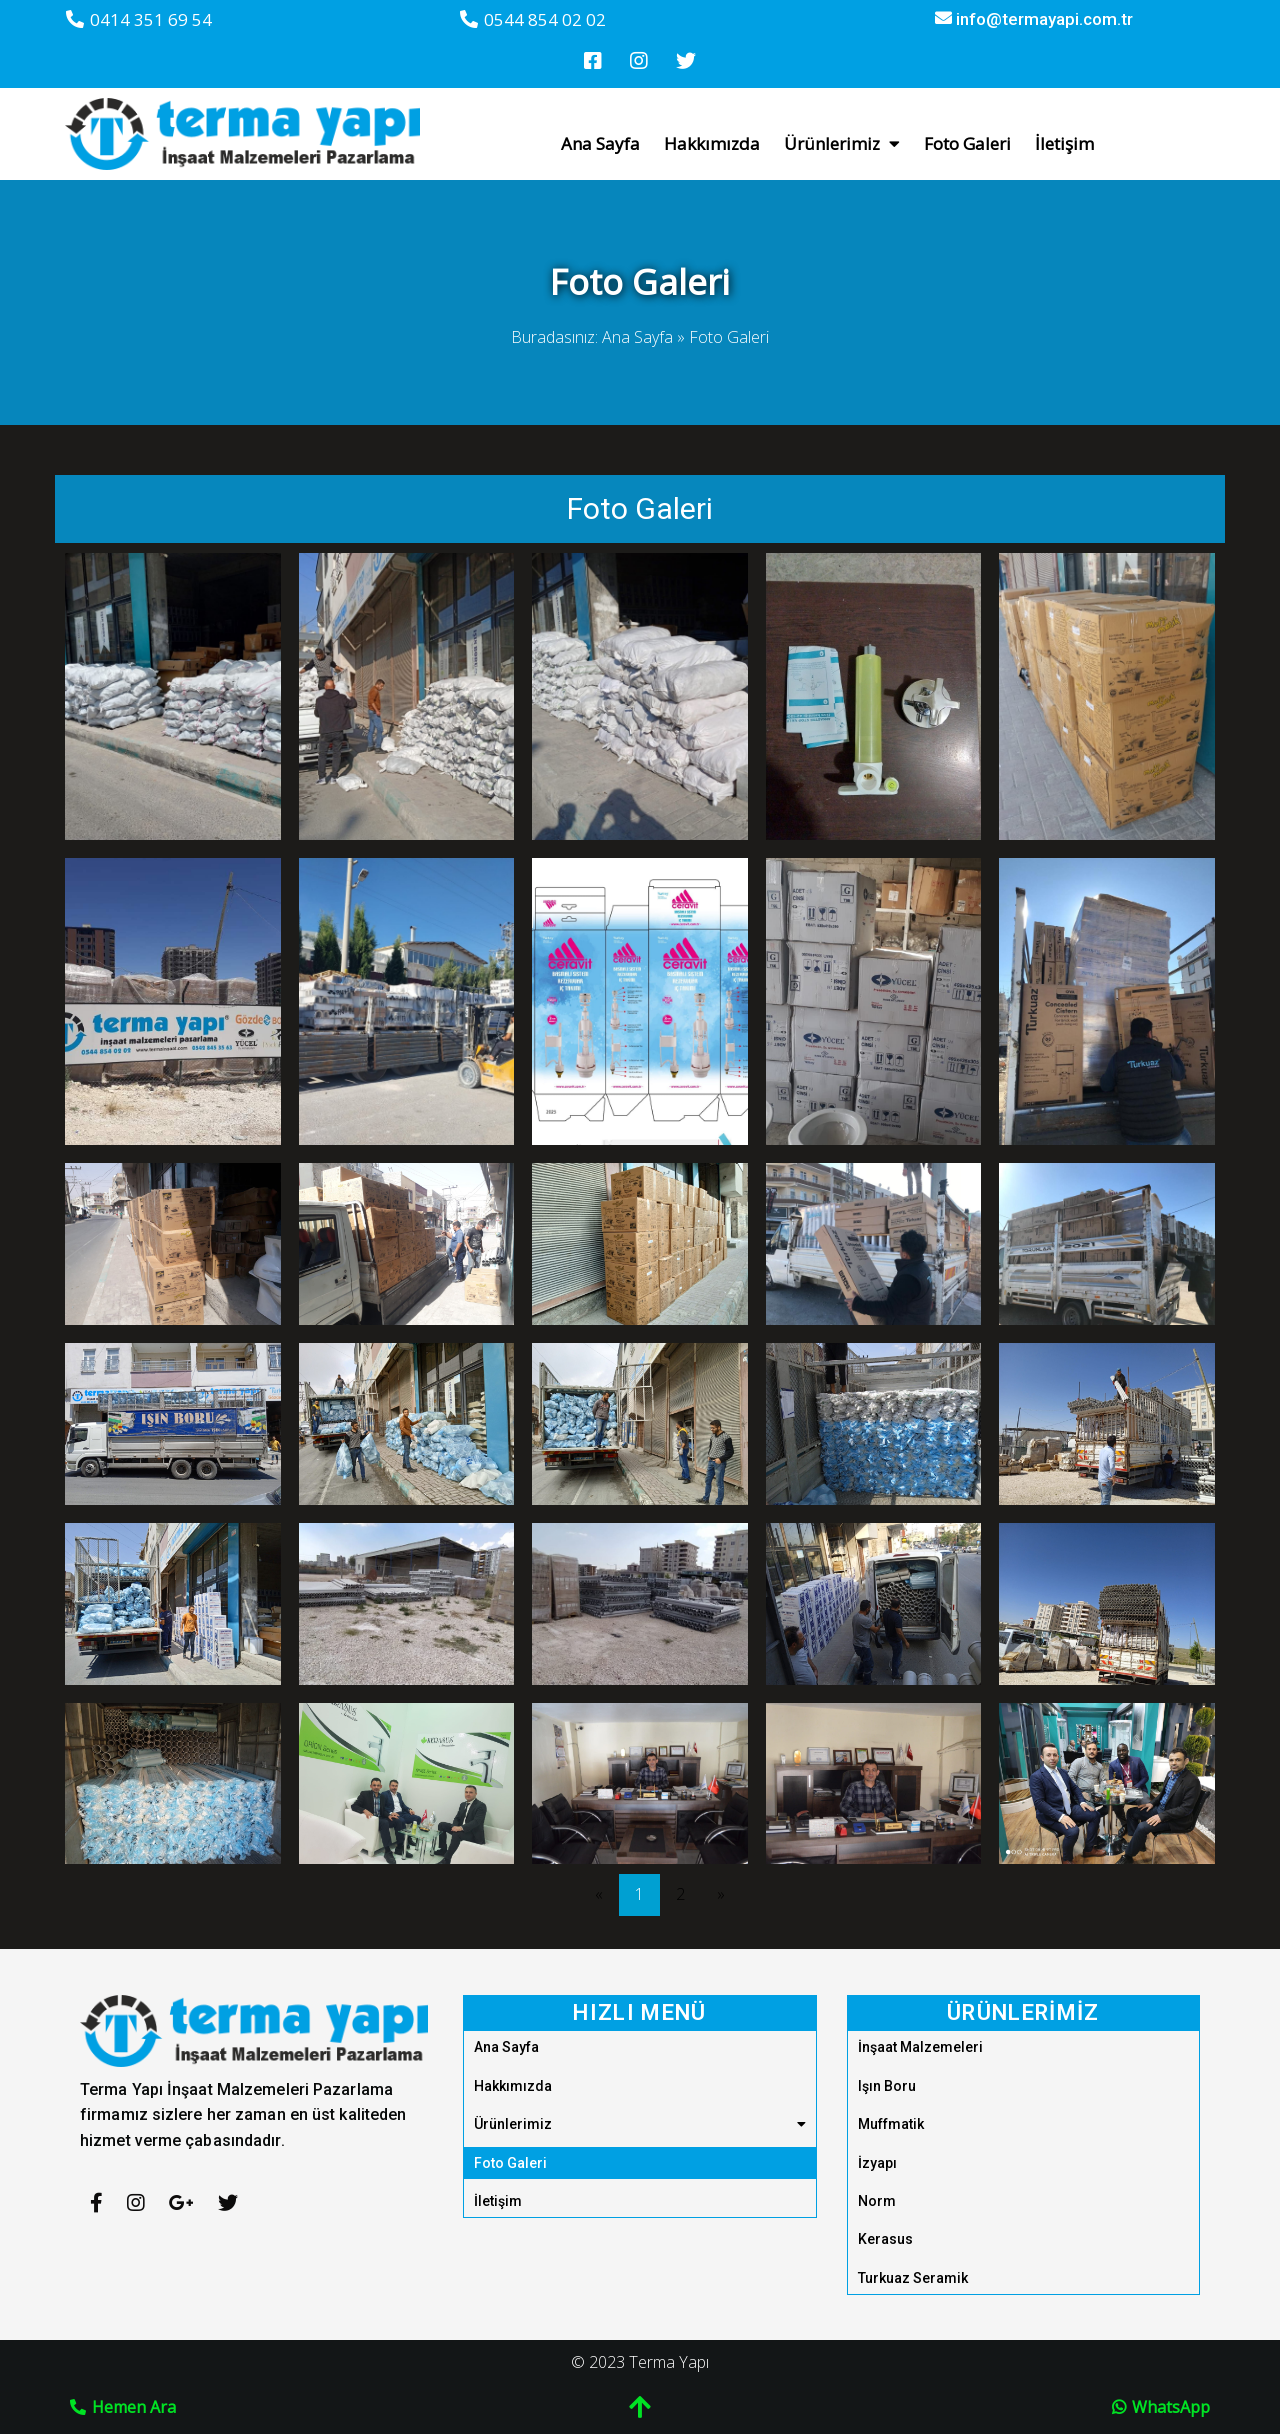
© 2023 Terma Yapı (640, 2321)
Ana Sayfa (637, 296)
